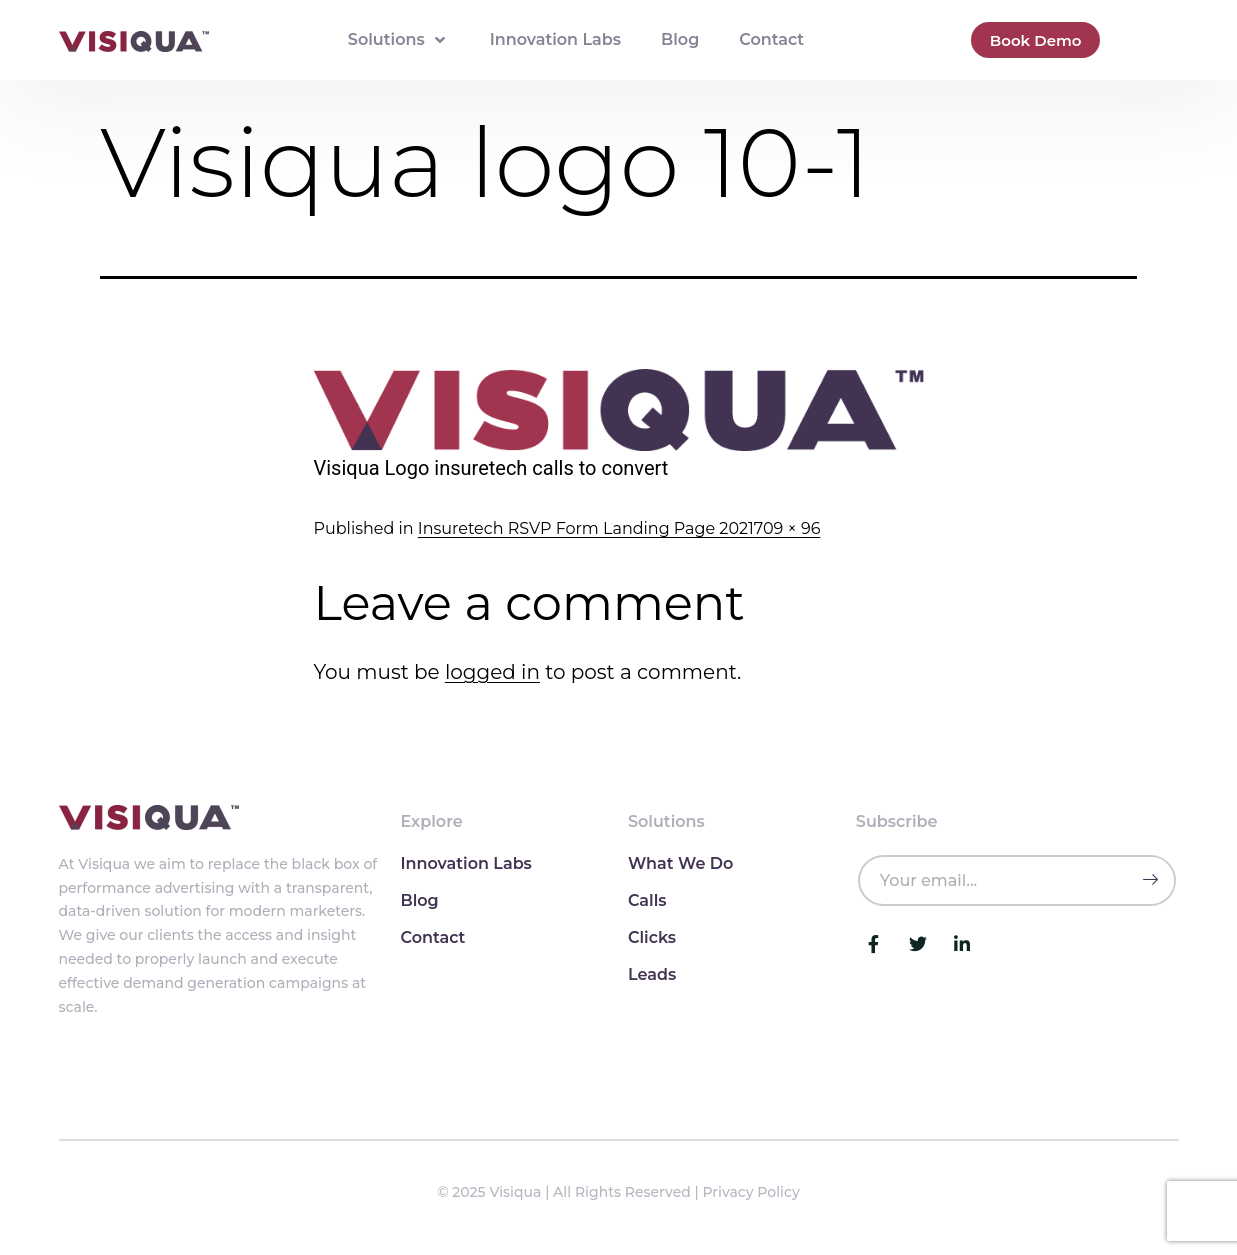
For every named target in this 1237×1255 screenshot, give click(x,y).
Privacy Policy (751, 1192)
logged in (492, 672)
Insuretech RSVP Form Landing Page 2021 (586, 528)
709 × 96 (787, 528)
